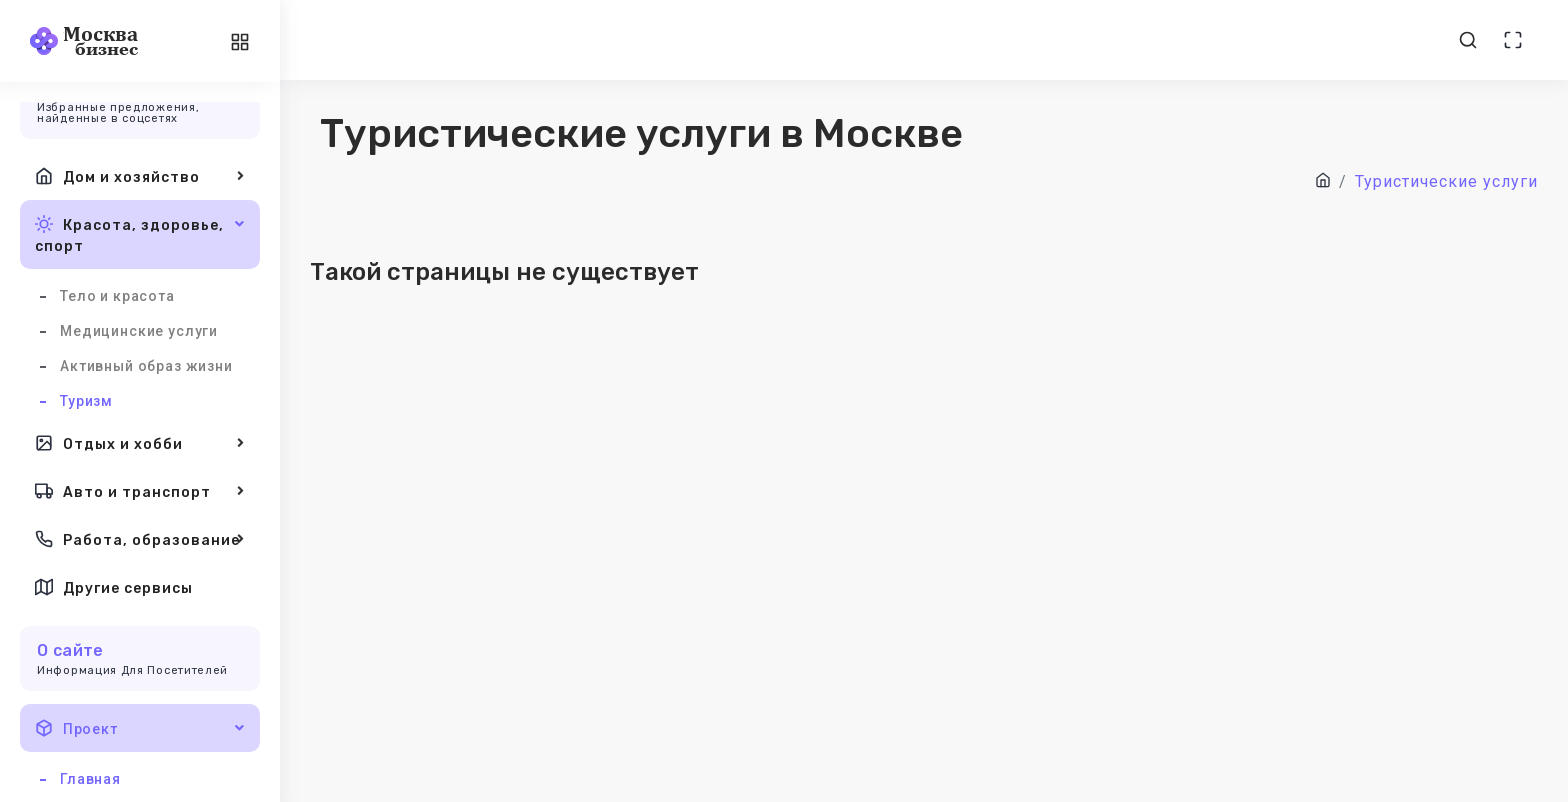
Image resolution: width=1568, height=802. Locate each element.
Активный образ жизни (146, 366)
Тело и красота (117, 296)
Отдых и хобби (140, 443)
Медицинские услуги (139, 331)
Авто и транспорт (140, 491)
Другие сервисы (114, 587)
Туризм (86, 401)
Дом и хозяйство (140, 176)
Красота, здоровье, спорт (140, 233)
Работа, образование (140, 539)
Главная (90, 779)
